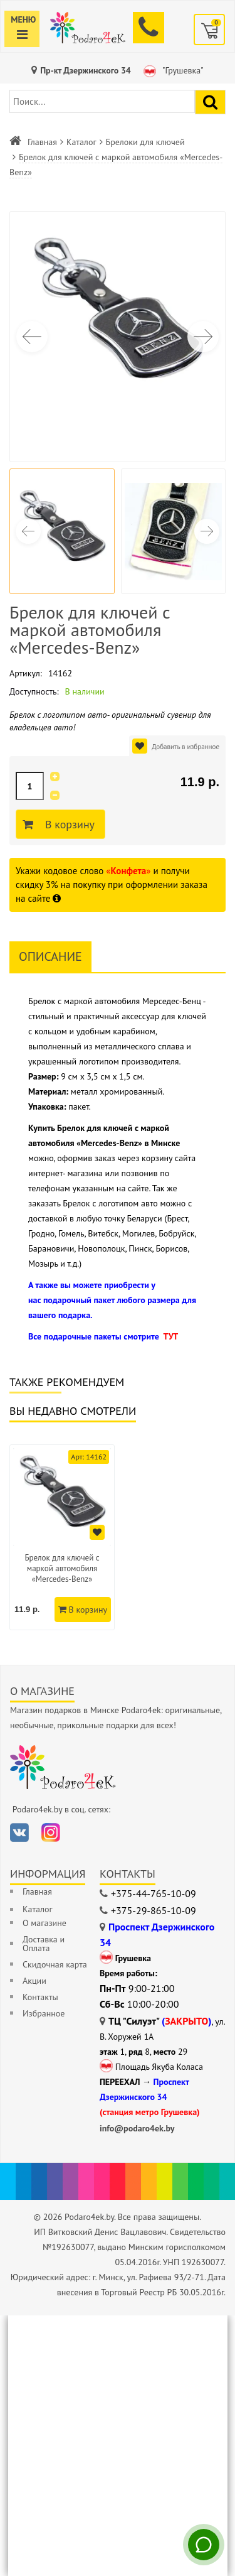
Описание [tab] (50, 956)
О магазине (44, 1923)
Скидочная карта (55, 1964)
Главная (42, 142)
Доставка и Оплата (44, 1944)
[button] (203, 336)
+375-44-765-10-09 (153, 1893)
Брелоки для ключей (145, 142)
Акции (34, 1980)
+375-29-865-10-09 (153, 1910)
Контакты (40, 1997)
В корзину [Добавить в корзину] (68, 824)
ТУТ (170, 1336)
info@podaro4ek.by (137, 2128)
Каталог (81, 142)
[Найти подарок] (210, 102)
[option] (62, 1537)
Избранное (44, 2013)
